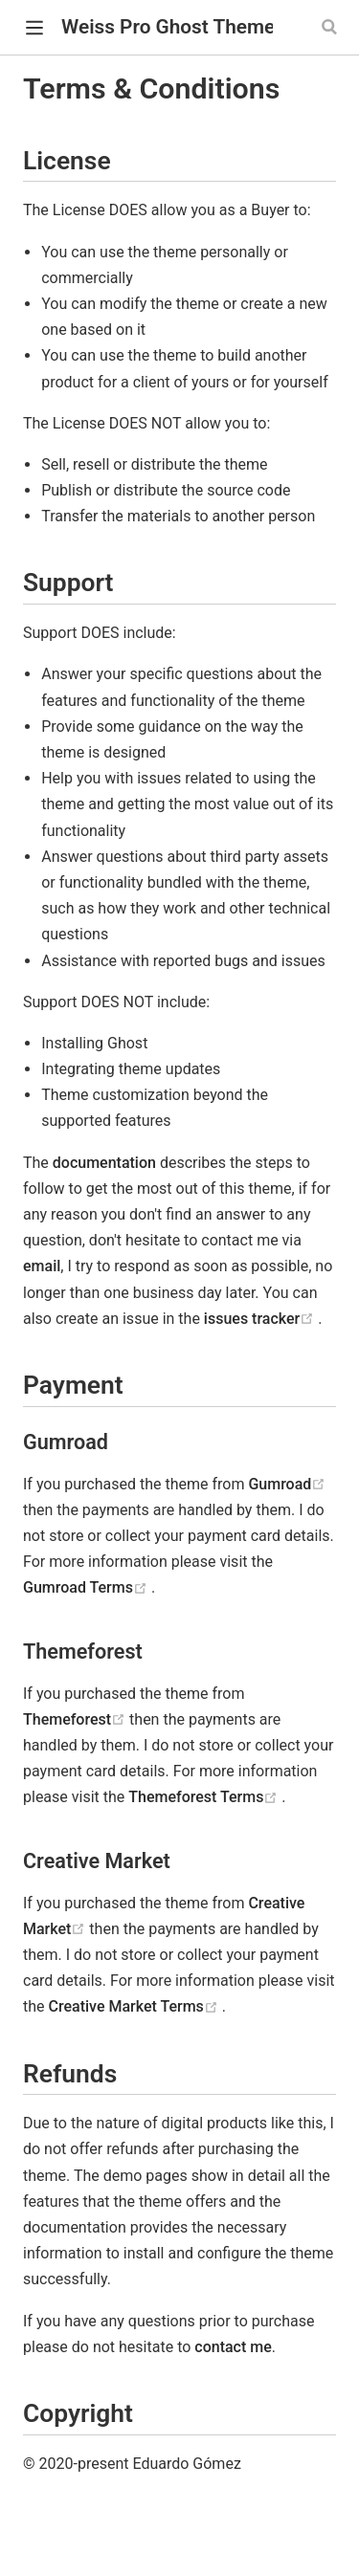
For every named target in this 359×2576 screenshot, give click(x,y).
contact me (232, 2347)
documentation (104, 1163)
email (41, 1266)
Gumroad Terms (87, 1587)
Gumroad (286, 1484)
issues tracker (261, 1319)
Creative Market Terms (135, 2006)
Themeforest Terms (204, 1797)
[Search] (331, 27)
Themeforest (76, 1719)
